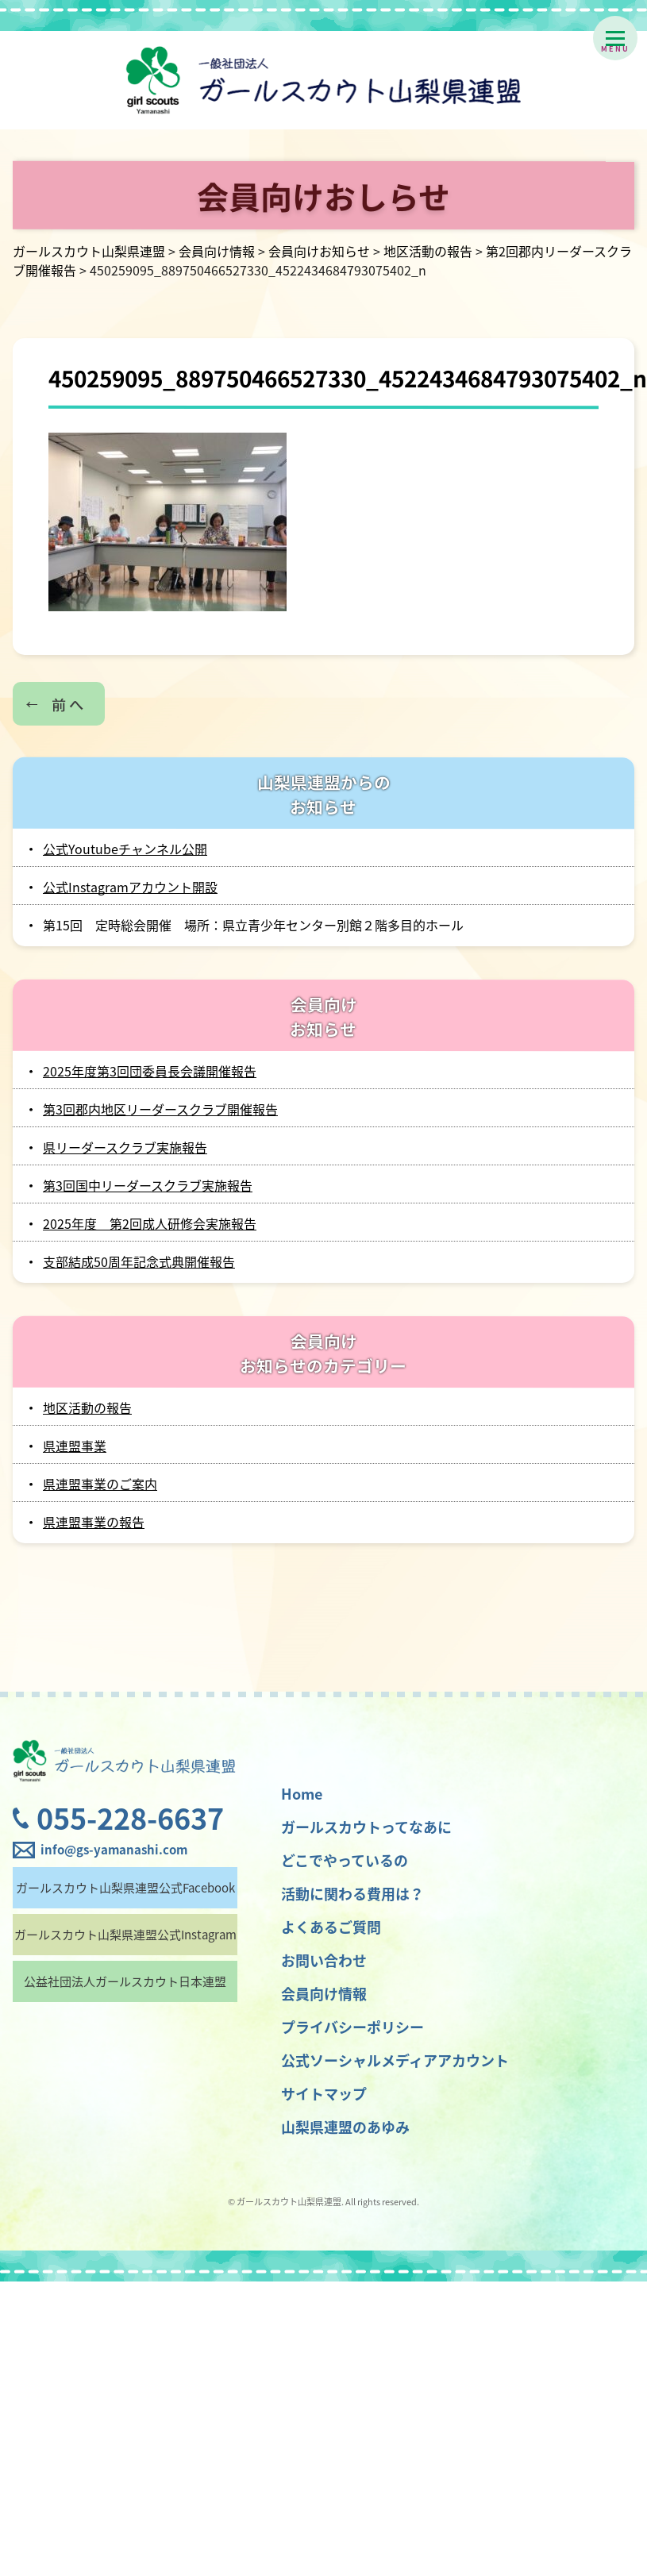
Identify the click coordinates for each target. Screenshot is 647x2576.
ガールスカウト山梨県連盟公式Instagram (125, 1934)
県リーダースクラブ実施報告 (125, 1147)
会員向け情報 (324, 1993)
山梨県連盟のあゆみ (345, 2127)
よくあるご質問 (331, 1927)
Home (301, 1793)
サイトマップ (324, 2093)
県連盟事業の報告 (93, 1521)
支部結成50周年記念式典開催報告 (139, 1261)
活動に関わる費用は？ (352, 1893)
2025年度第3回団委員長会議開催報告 (149, 1070)
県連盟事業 (74, 1445)
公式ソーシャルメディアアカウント (395, 2060)
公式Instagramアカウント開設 (130, 886)
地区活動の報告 (87, 1407)
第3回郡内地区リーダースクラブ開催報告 (160, 1109)
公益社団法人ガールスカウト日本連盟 (125, 1981)
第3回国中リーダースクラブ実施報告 (147, 1185)
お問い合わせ (324, 1960)
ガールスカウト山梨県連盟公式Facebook (125, 1887)
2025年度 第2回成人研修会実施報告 (149, 1223)
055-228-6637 (130, 1817)
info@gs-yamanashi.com (113, 1849)
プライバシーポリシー (352, 2027)
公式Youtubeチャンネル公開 (125, 848)
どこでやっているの (344, 1860)
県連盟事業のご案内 (100, 1483)
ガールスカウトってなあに (366, 1827)
